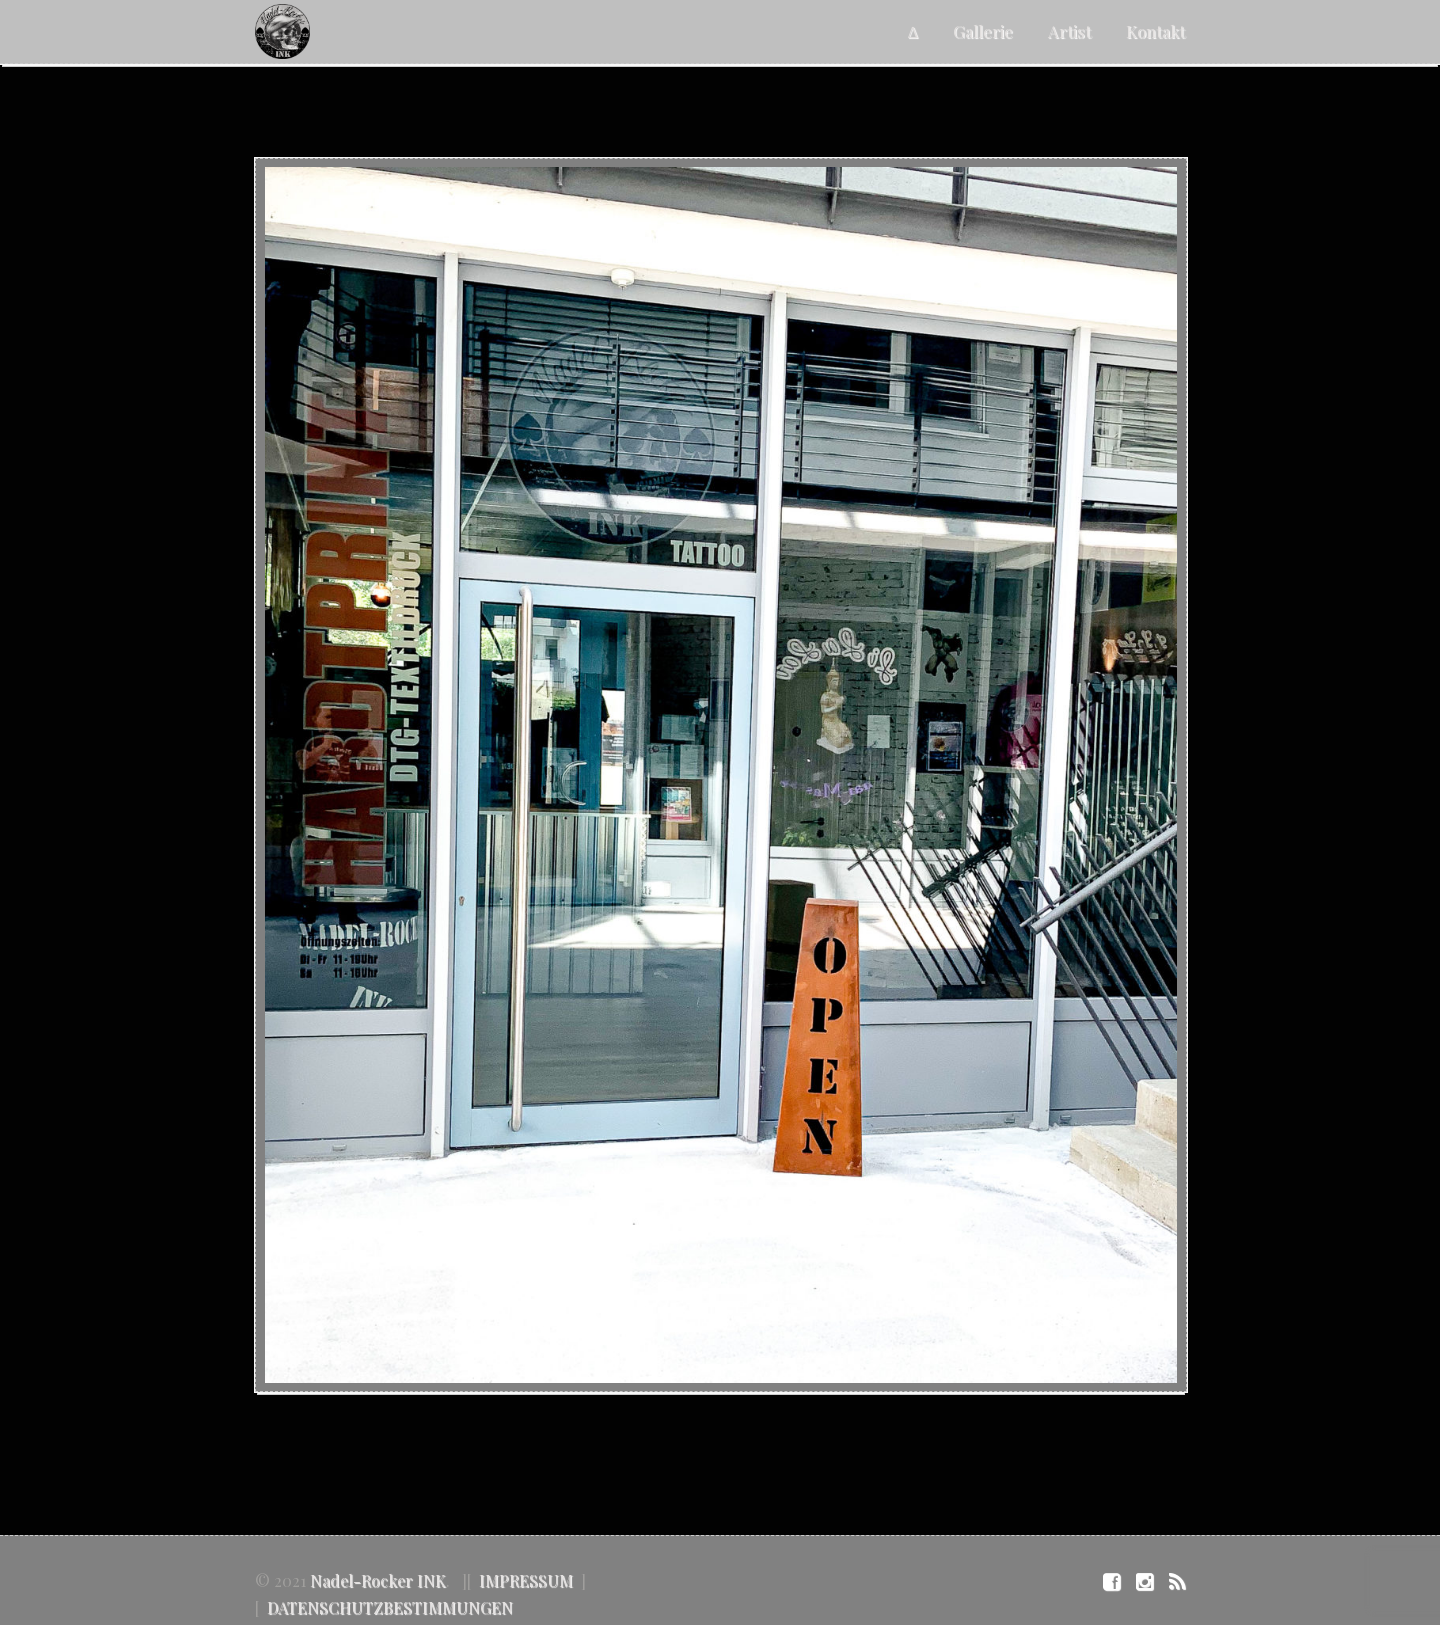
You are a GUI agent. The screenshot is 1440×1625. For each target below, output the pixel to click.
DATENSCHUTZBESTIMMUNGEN (390, 1607)
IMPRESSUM (526, 1580)
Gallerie (983, 31)
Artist (1069, 31)
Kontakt (1155, 31)
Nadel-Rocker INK (378, 1580)
